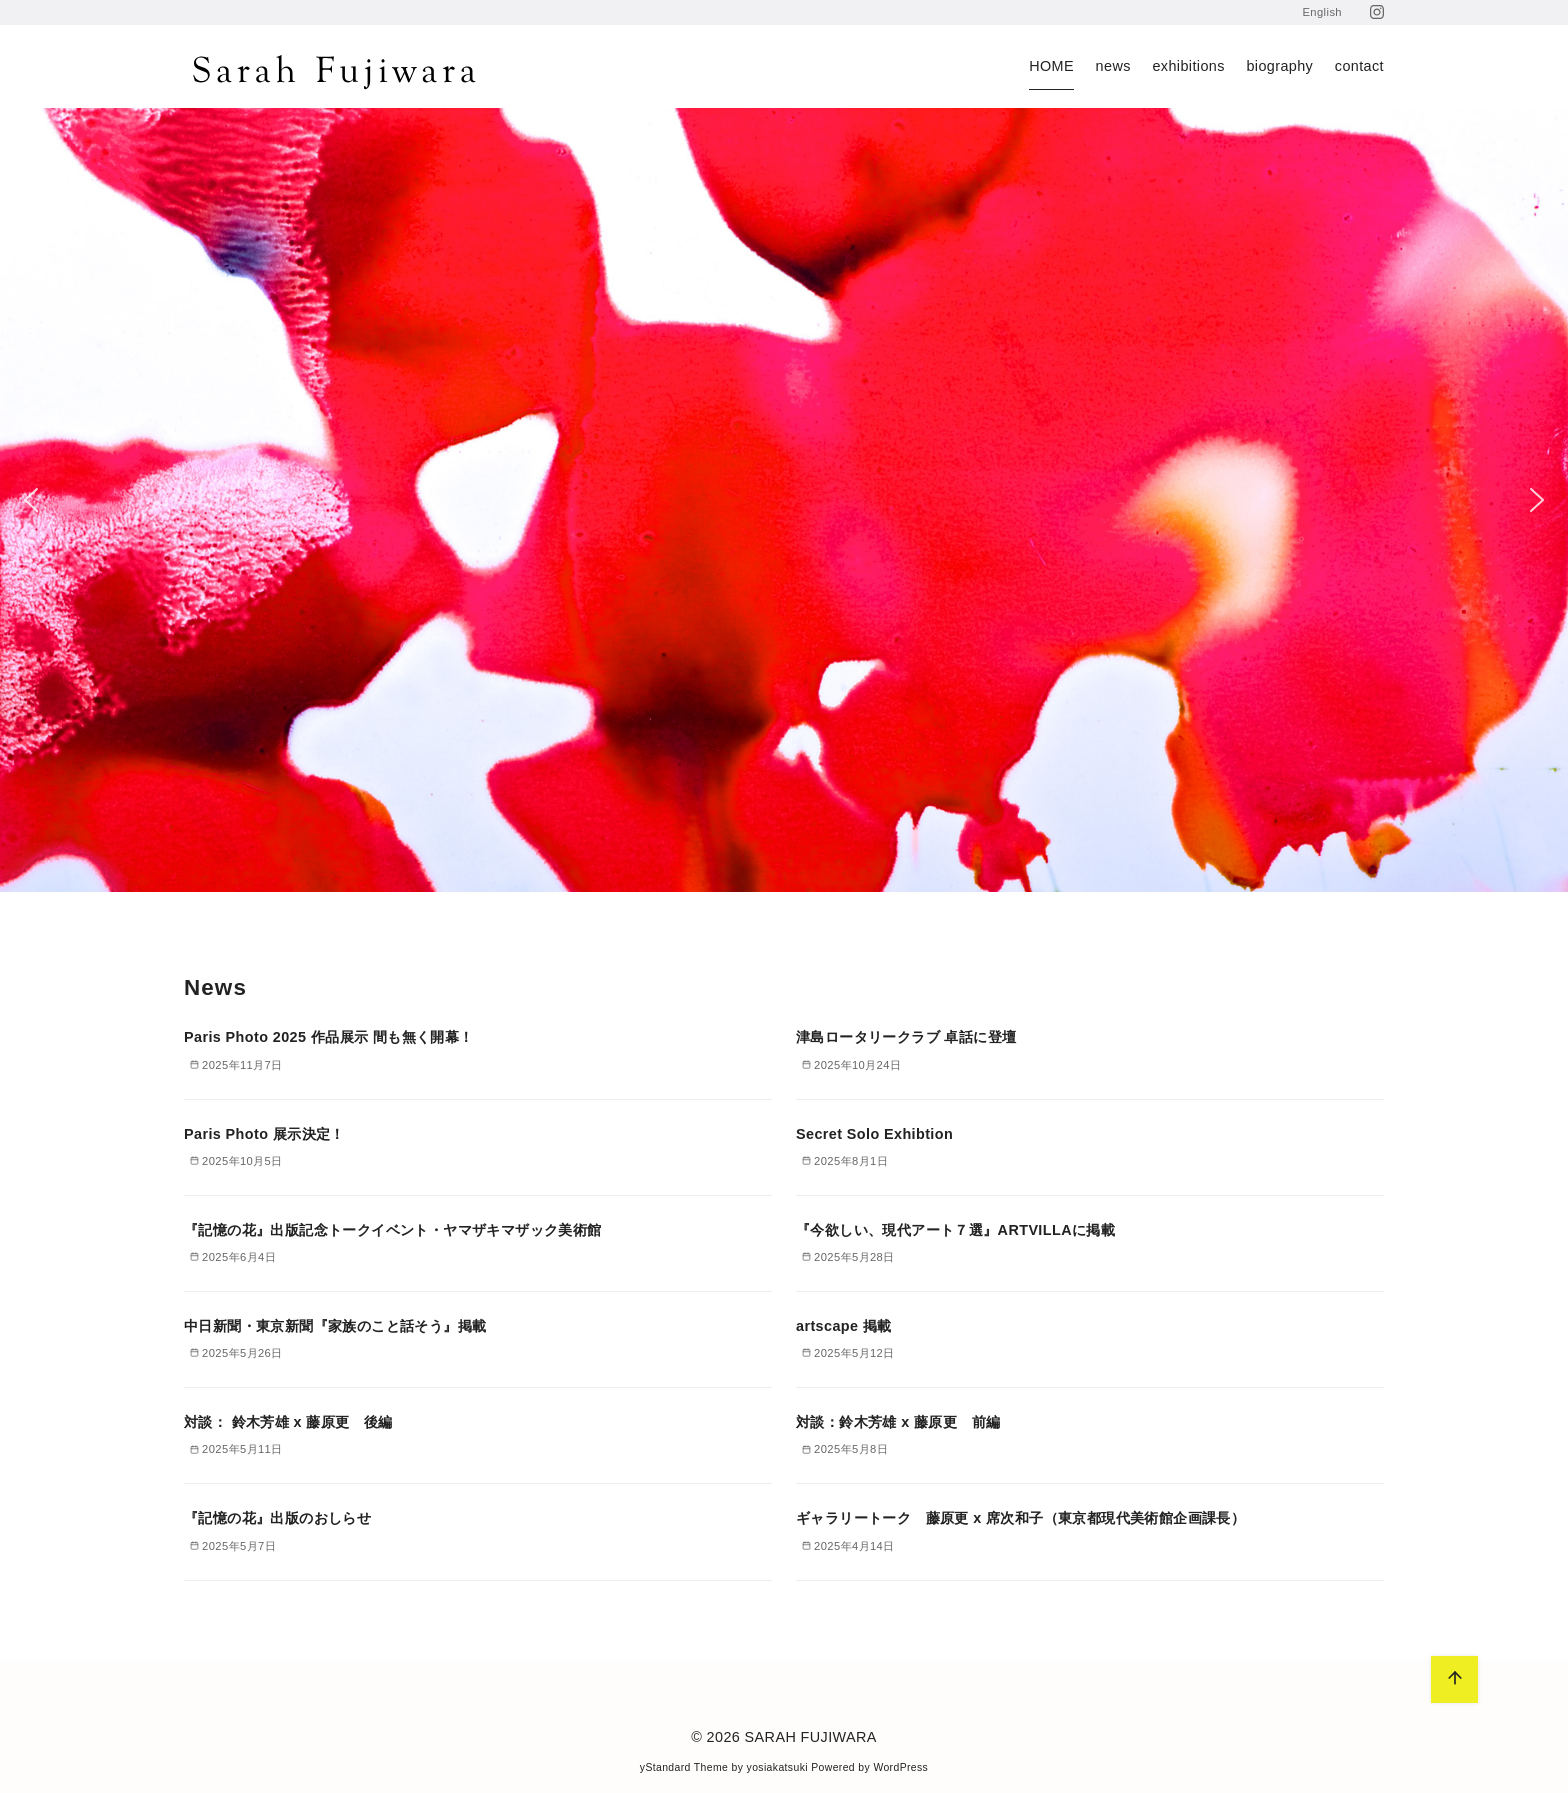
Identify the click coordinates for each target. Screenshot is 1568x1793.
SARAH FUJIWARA (811, 1737)
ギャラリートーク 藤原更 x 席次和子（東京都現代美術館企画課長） (1020, 1518)
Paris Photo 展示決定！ (264, 1134)
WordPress (900, 1767)
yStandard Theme (684, 1767)
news (1113, 66)
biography (1279, 66)
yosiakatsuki (777, 1767)
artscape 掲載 (844, 1326)
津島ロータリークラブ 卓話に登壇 (906, 1037)
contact (1359, 66)
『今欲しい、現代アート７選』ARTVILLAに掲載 (955, 1230)
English (1323, 12)
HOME (1051, 66)
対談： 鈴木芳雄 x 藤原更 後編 (288, 1422)
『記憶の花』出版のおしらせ (277, 1518)
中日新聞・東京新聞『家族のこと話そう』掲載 (335, 1326)
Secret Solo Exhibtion (874, 1134)
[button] (31, 500)
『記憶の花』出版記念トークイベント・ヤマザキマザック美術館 (393, 1230)
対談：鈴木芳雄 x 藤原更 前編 (898, 1422)
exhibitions (1188, 66)
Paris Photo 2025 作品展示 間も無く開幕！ (329, 1037)
